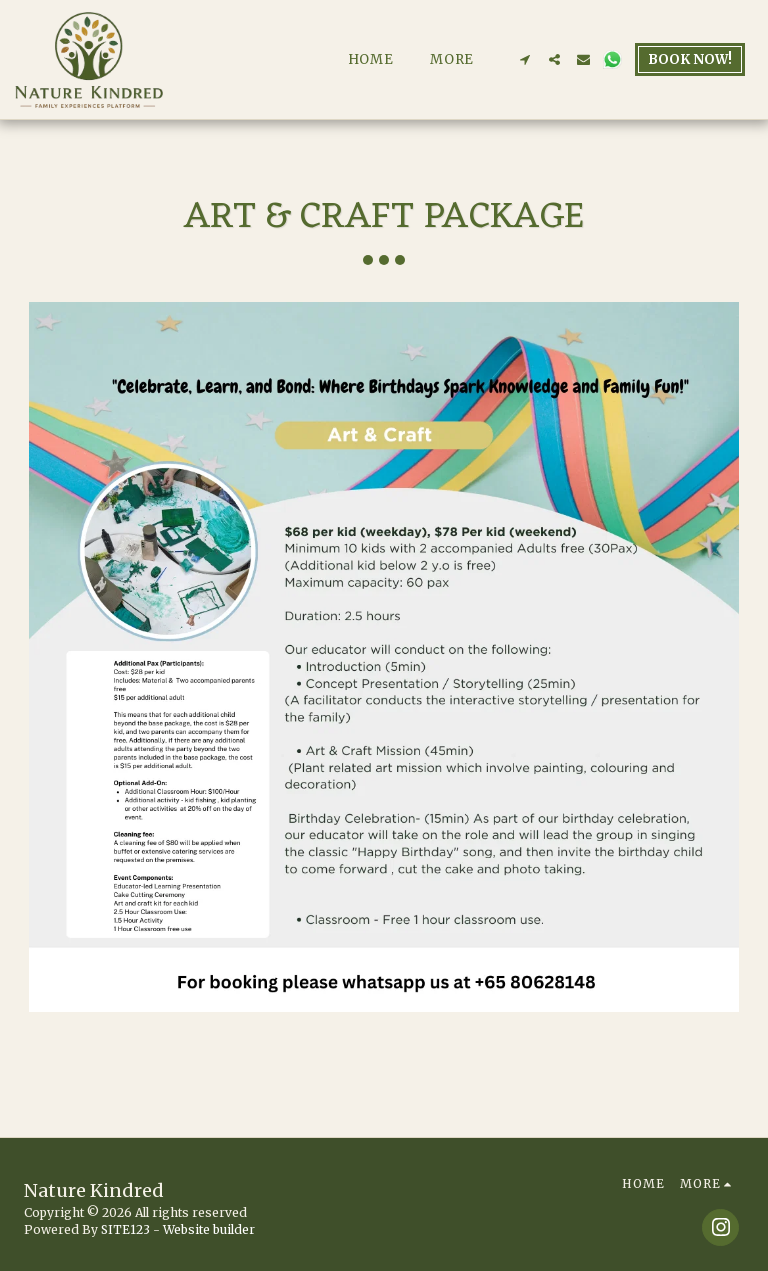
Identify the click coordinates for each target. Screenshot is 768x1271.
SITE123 (125, 1229)
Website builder (209, 1229)
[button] (525, 59)
